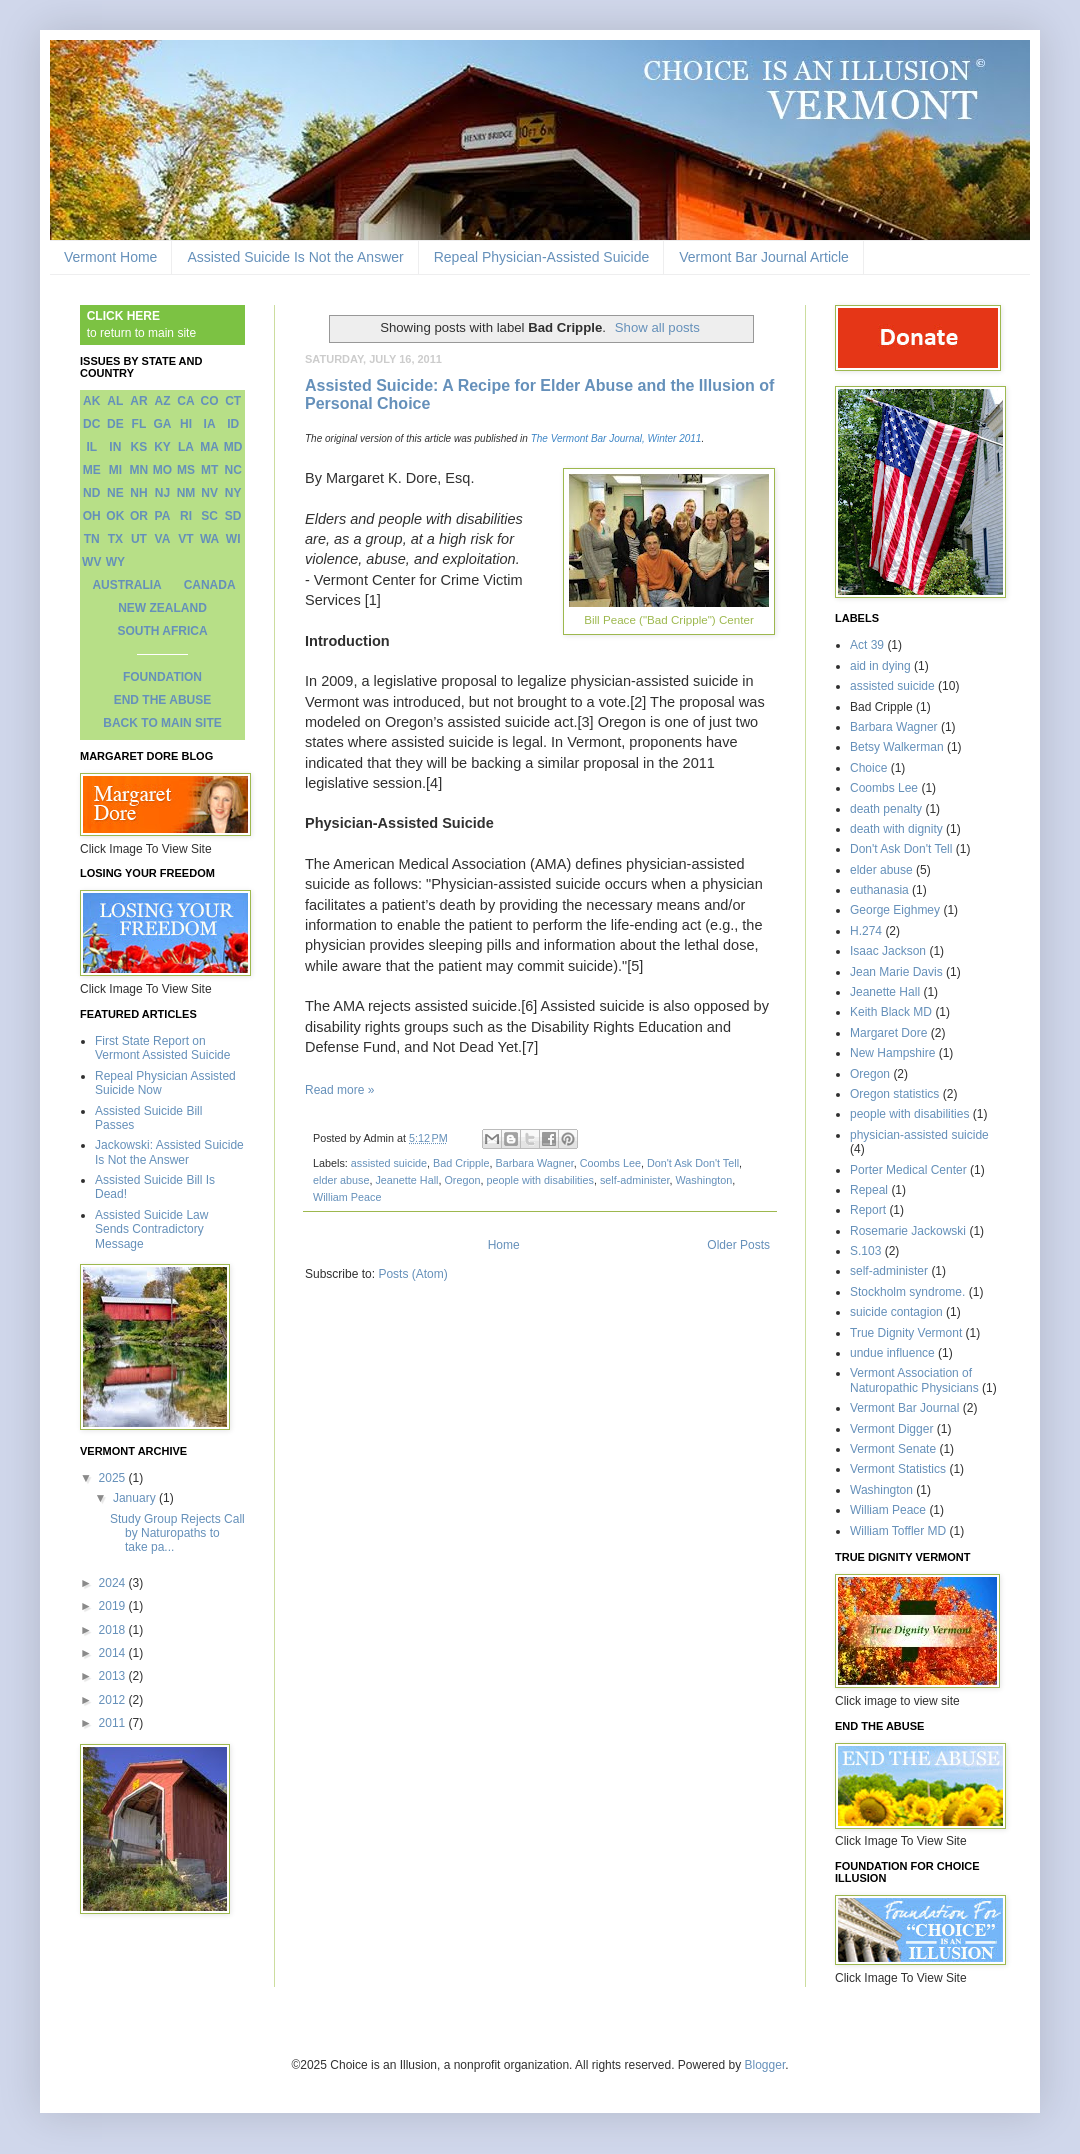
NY (233, 493)
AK (91, 401)
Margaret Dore (888, 1033)
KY (162, 447)
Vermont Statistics (898, 1469)
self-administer (635, 1180)
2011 (114, 1723)
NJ (162, 493)
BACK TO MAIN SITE (162, 723)
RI (186, 516)
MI (115, 470)
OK (115, 516)
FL (139, 424)
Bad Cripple (461, 1163)
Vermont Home (110, 257)
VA (163, 539)
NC (233, 470)
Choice (868, 768)
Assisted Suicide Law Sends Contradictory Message (151, 1229)
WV (91, 562)
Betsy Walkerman (897, 747)
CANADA (210, 585)
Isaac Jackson (888, 951)
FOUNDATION (162, 677)
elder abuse (341, 1180)
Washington (704, 1180)
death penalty (886, 809)
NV (209, 493)
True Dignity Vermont (906, 1333)
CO (210, 401)
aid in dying (880, 666)
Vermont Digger (891, 1429)
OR (139, 516)
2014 (114, 1653)
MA (209, 447)
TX (115, 539)
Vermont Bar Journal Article (764, 257)
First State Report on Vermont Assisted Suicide (162, 1048)
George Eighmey (895, 910)
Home (504, 1245)
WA (209, 539)
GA (162, 424)
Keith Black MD (891, 1012)
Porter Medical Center (908, 1170)
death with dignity (896, 829)
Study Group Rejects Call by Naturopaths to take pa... (177, 1533)
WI (233, 539)
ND (91, 493)
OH (92, 516)
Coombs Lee (610, 1163)
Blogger (765, 2065)
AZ (162, 401)
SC (209, 516)
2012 (114, 1700)
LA (186, 447)
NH (138, 493)
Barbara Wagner (534, 1163)
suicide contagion (896, 1312)
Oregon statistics (894, 1094)
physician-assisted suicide (919, 1135)
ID (233, 424)
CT (233, 401)
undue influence (892, 1353)
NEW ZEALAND (162, 608)
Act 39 (867, 645)
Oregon (462, 1180)
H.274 (866, 931)
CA (185, 401)
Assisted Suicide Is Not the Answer (295, 257)
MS (186, 470)
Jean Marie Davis (896, 972)
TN (92, 539)
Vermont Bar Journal (904, 1408)
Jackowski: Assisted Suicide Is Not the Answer (169, 1152)
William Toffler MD (898, 1531)
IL (91, 447)
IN (115, 447)
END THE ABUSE (163, 700)
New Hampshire (892, 1053)
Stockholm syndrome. (907, 1292)
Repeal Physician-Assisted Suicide (542, 257)
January (136, 1498)
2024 (114, 1583)
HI (186, 424)
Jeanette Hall (406, 1180)
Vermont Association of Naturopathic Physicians (914, 1380)
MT (209, 470)
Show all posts (657, 327)
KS (139, 447)
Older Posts (738, 1245)
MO (162, 470)
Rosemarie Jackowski (908, 1231)
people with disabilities (539, 1180)
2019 (114, 1606)
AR (138, 401)
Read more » (339, 1090)
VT (185, 539)
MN (139, 470)
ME (92, 470)
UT (139, 539)
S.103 (865, 1251)
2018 (114, 1630)
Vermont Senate (893, 1449)
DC (91, 424)
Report (868, 1210)
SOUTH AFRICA (162, 631)
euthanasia (879, 890)
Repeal (869, 1190)
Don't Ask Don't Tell (693, 1163)
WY (115, 562)
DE (115, 424)
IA (210, 424)
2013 (114, 1676)
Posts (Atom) (412, 1274)
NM (186, 493)
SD (233, 516)
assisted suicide (389, 1163)
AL (115, 401)
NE (115, 493)
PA (163, 516)
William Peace (347, 1197)
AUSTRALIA (126, 585)
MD (233, 447)
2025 (114, 1478)
